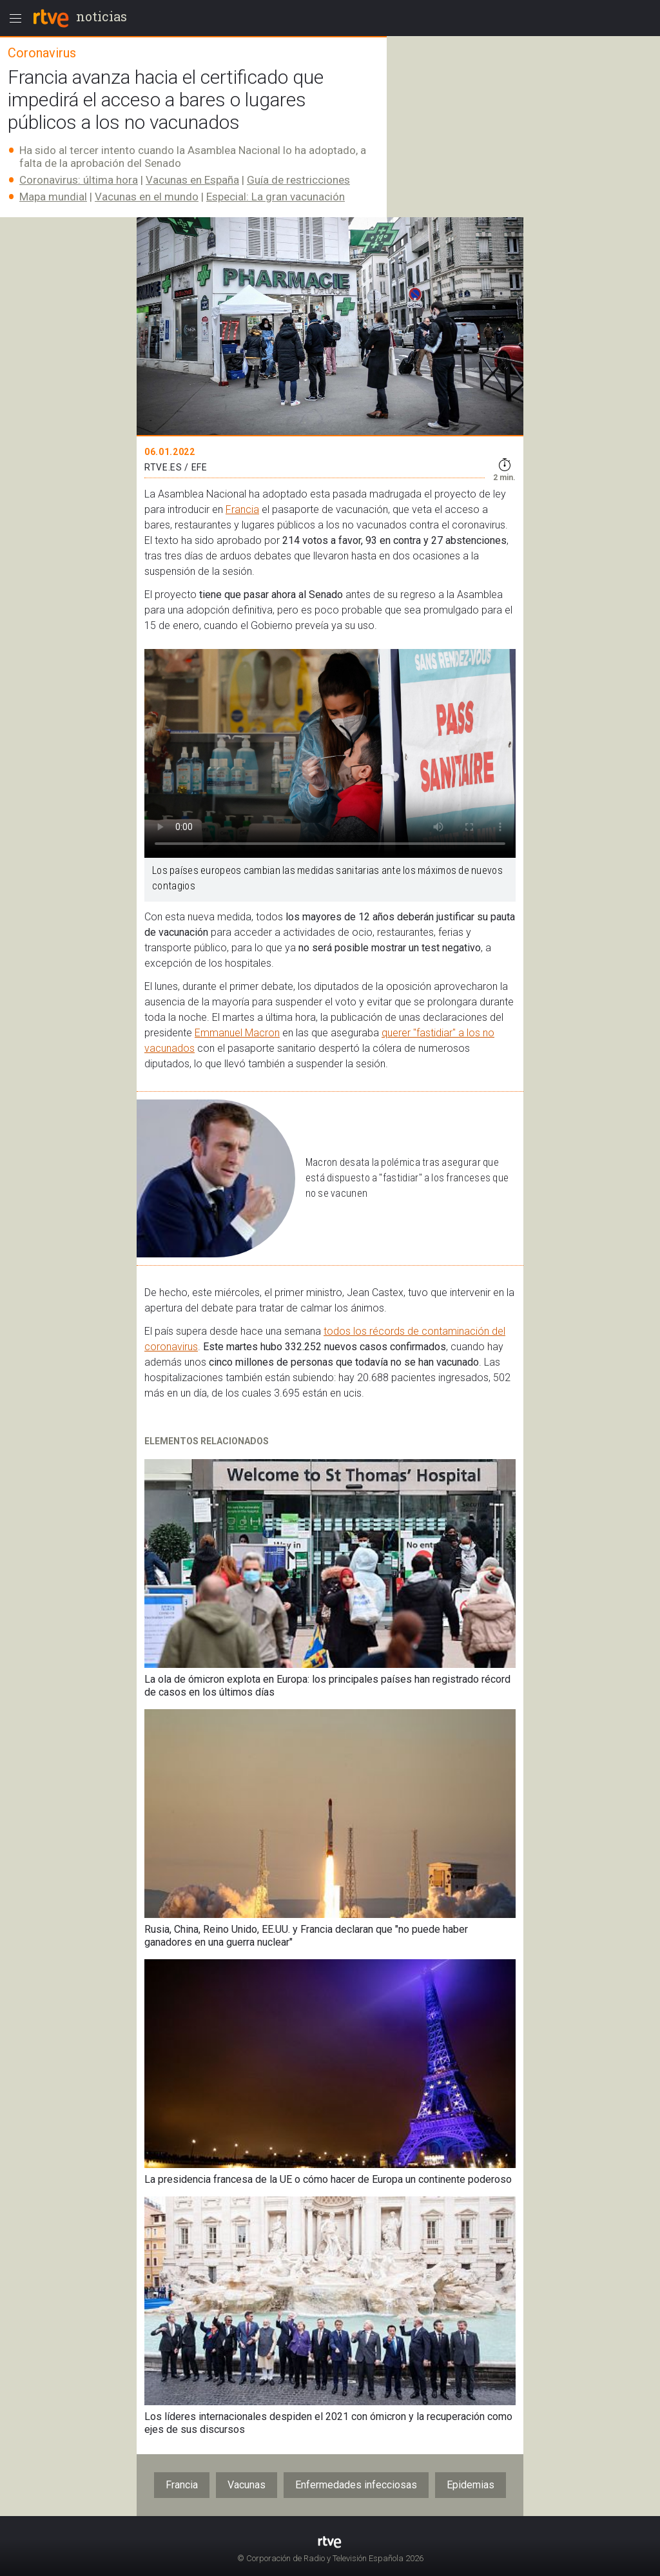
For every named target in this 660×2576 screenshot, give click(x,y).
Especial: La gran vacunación (275, 196)
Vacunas (247, 2485)
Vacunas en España (192, 179)
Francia (242, 509)
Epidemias (470, 2485)
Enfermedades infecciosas (356, 2485)
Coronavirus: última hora (78, 179)
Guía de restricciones (298, 179)
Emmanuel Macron (237, 1033)
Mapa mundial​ (53, 196)
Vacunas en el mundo (147, 196)
